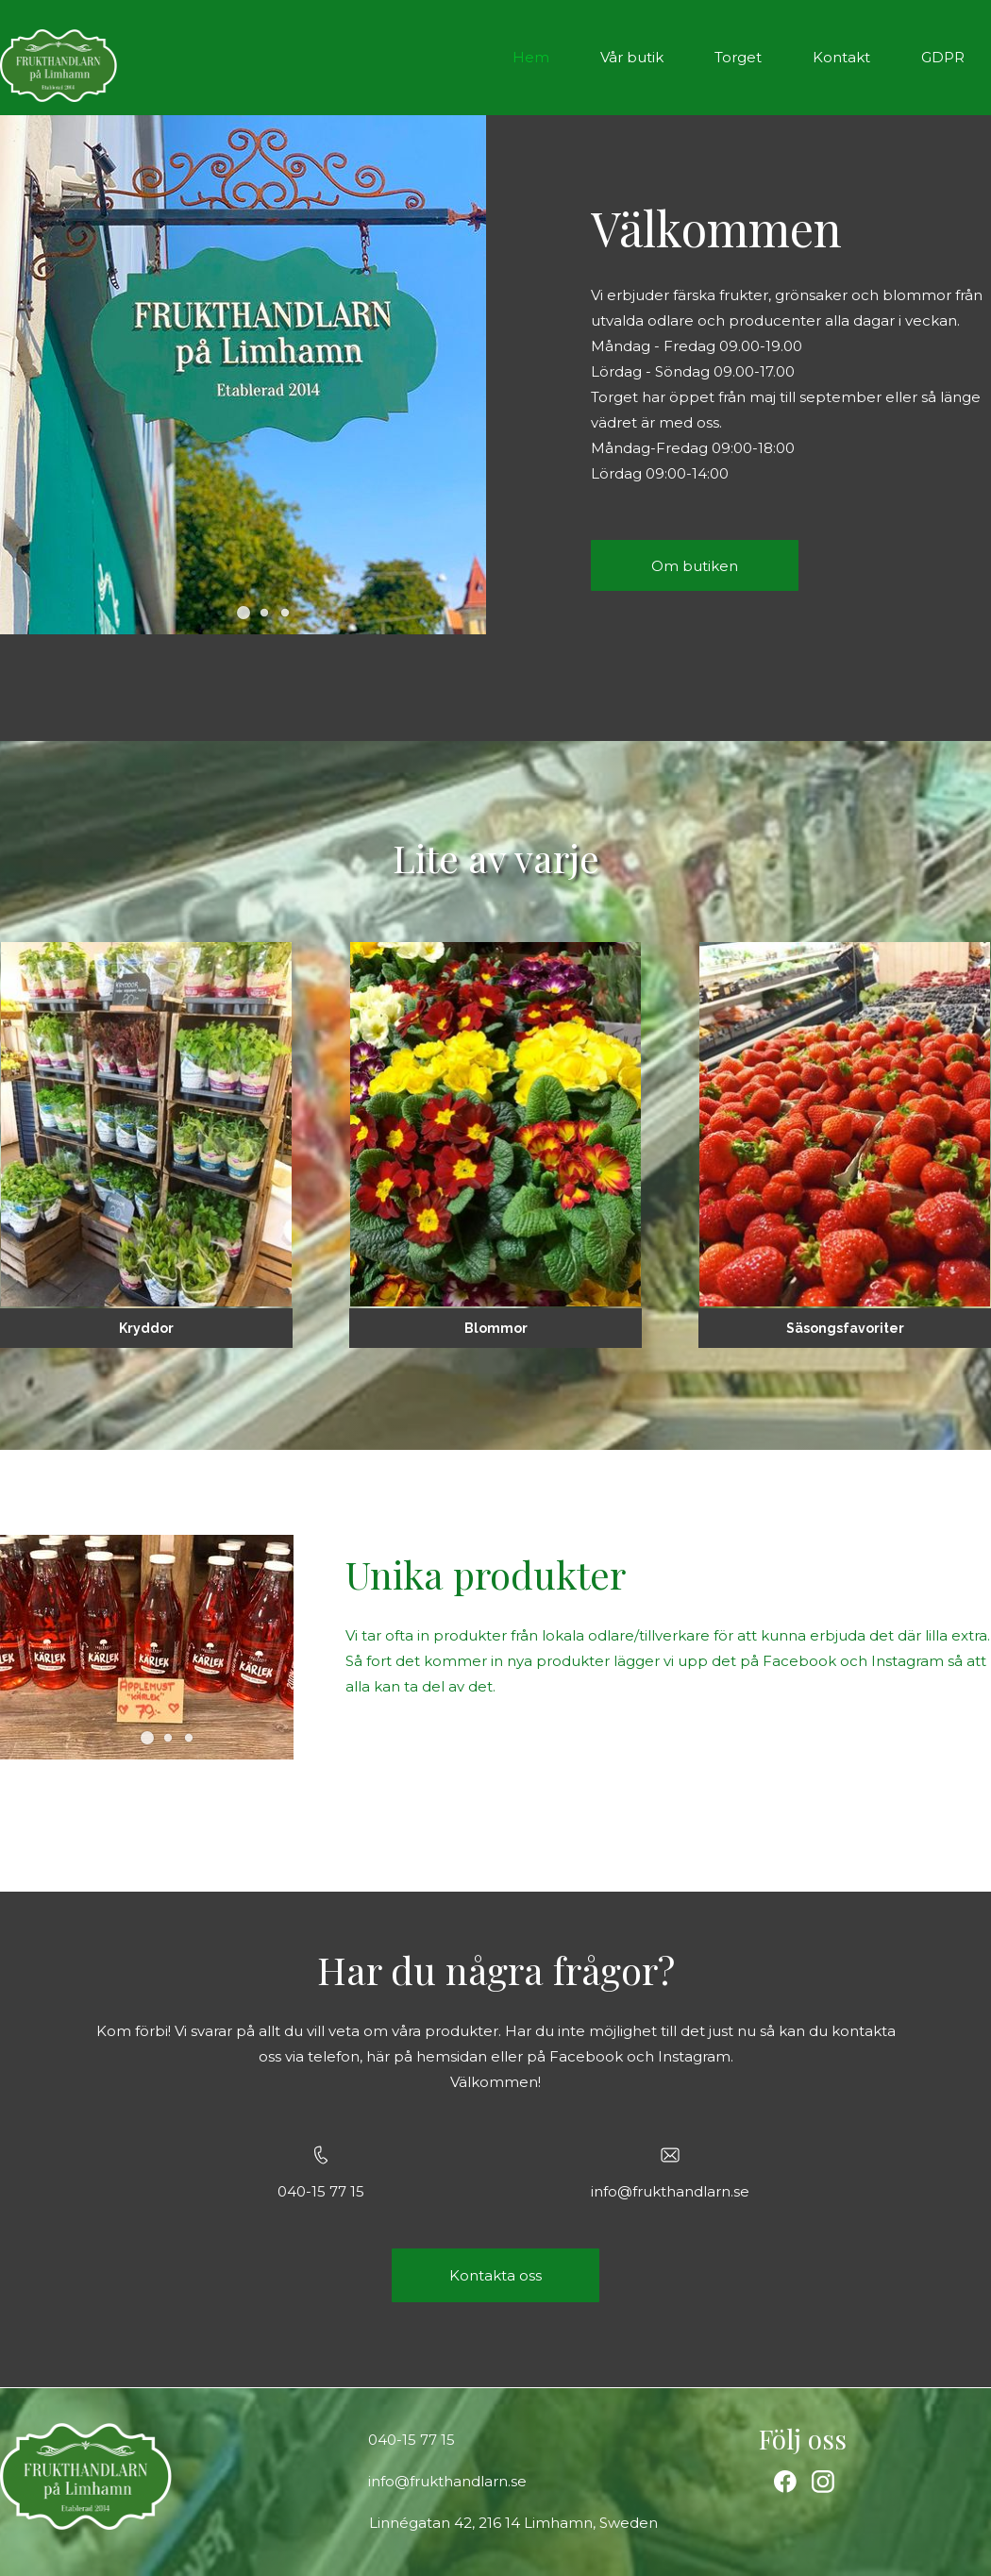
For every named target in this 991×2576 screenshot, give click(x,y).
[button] (243, 612)
